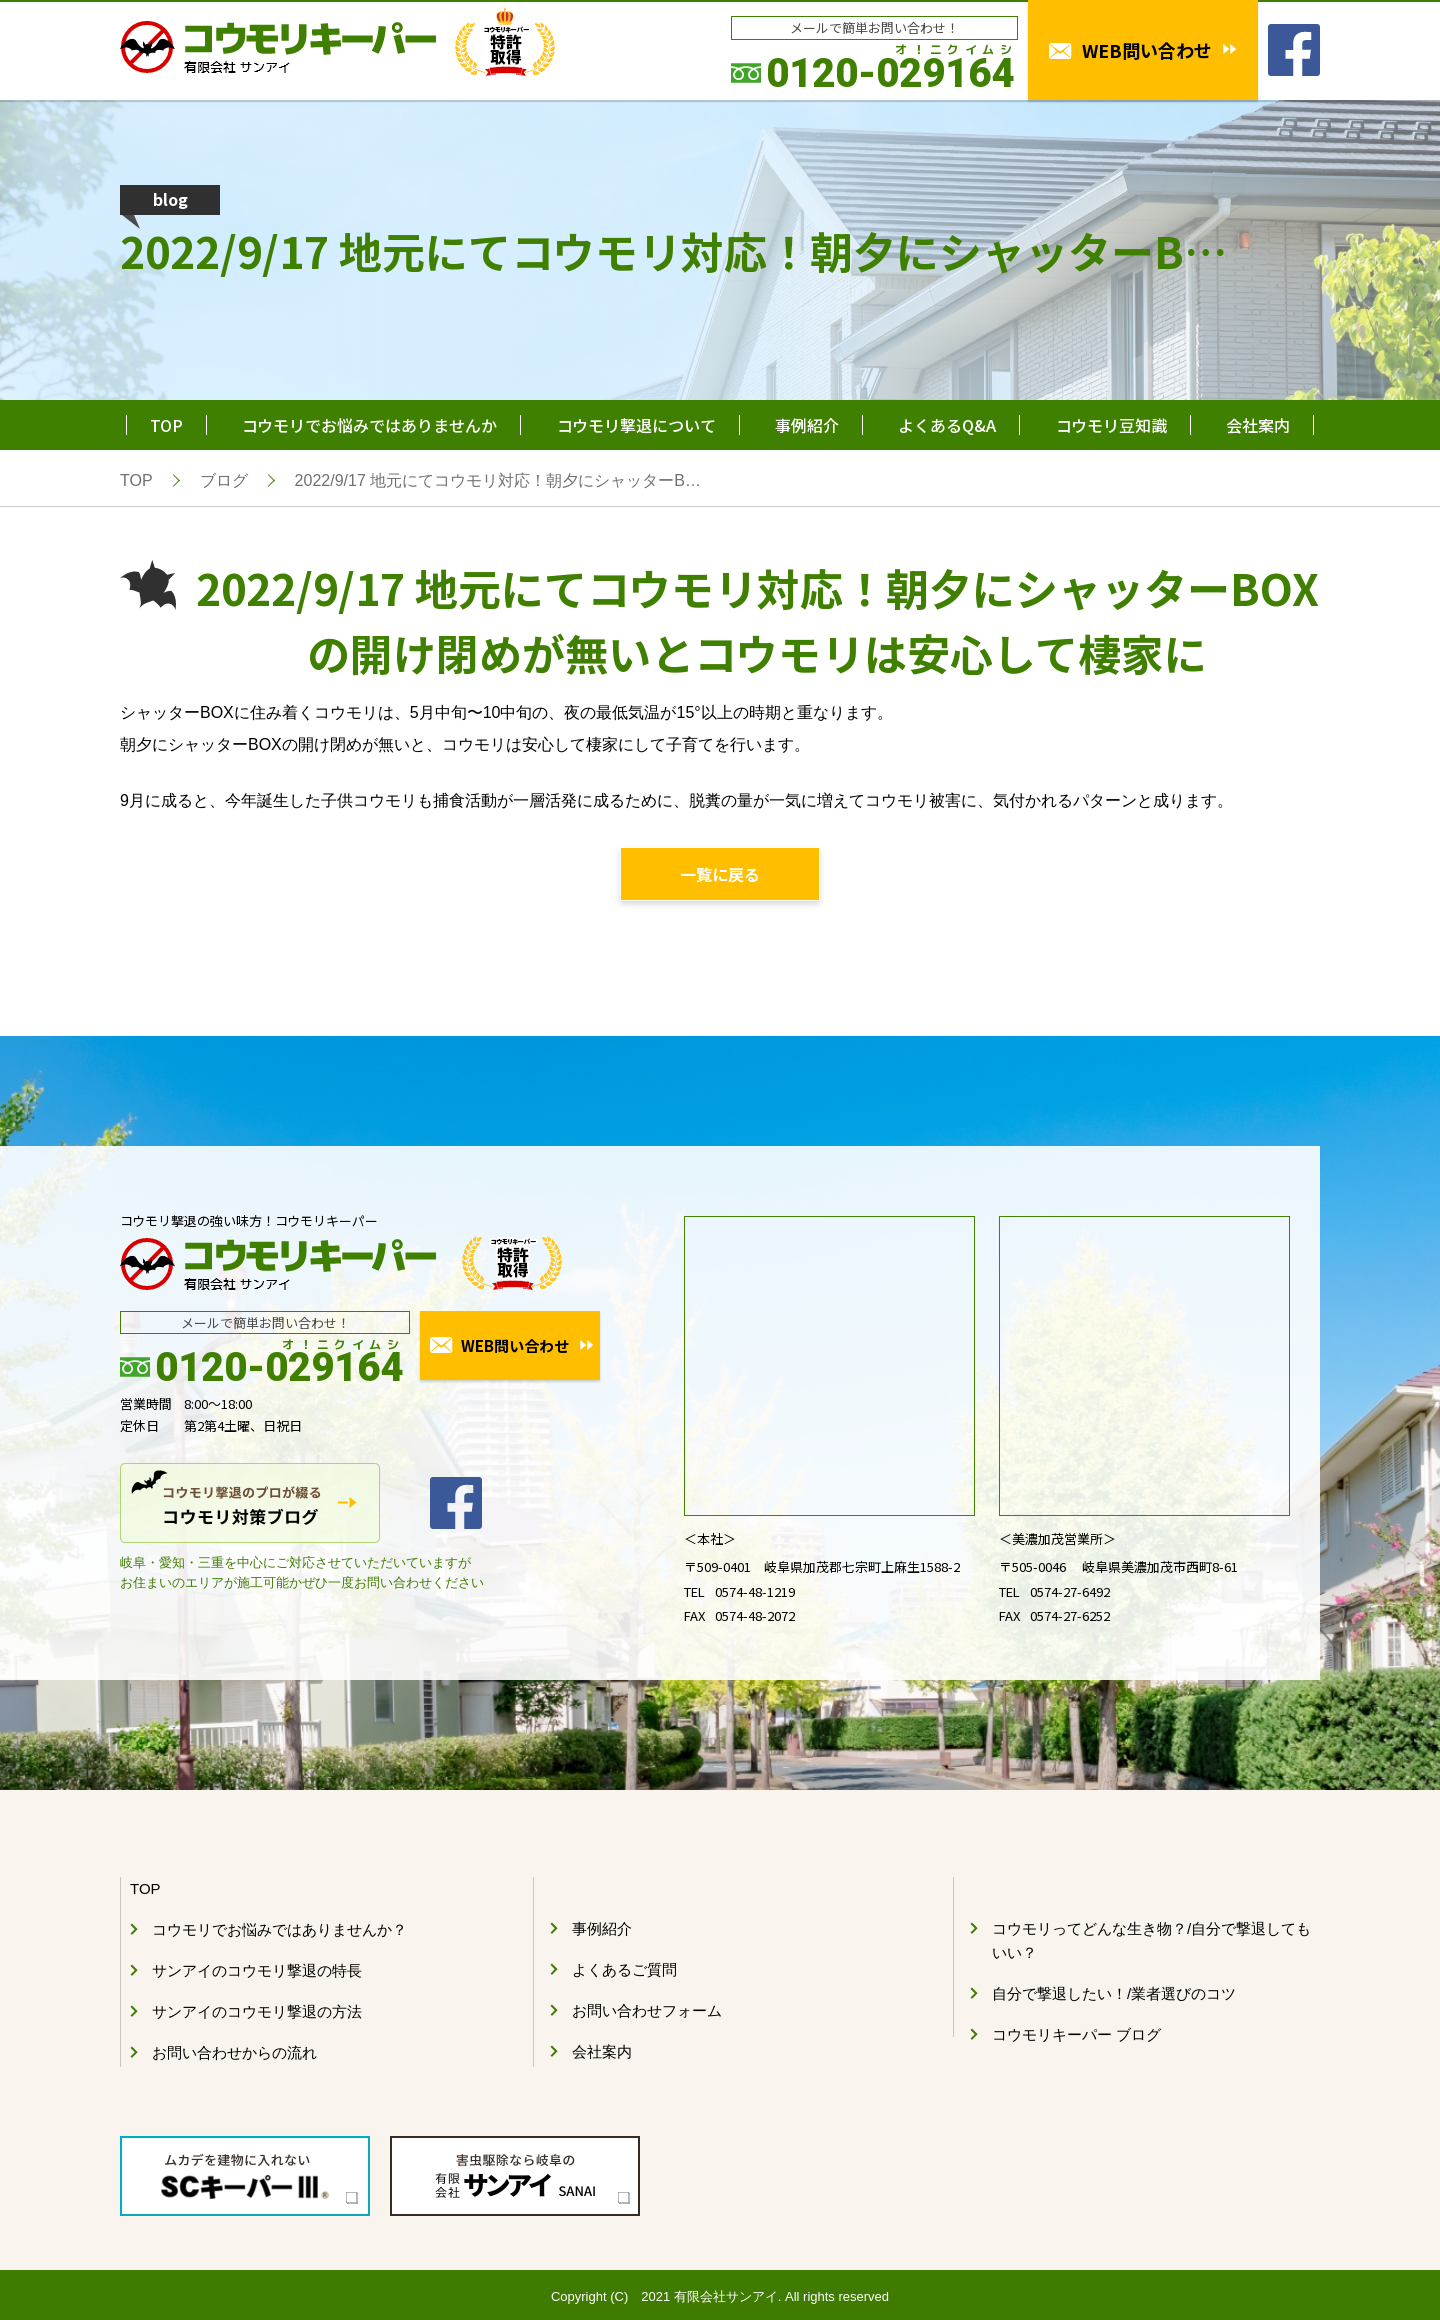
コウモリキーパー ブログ (1076, 2034)
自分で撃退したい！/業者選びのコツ (1114, 1993)
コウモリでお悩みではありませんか (369, 425)
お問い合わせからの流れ (234, 2052)
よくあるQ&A (947, 425)
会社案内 (1258, 425)
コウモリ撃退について (636, 425)
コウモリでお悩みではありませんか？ (279, 1929)
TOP (166, 425)
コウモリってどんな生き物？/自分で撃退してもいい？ (1151, 1940)
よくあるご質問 (624, 1969)
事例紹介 (807, 425)
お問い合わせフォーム (647, 2010)
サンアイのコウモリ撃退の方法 (257, 2011)
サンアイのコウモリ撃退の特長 (257, 1970)
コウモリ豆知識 (1111, 425)
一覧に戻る (720, 874)
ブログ (224, 480)
